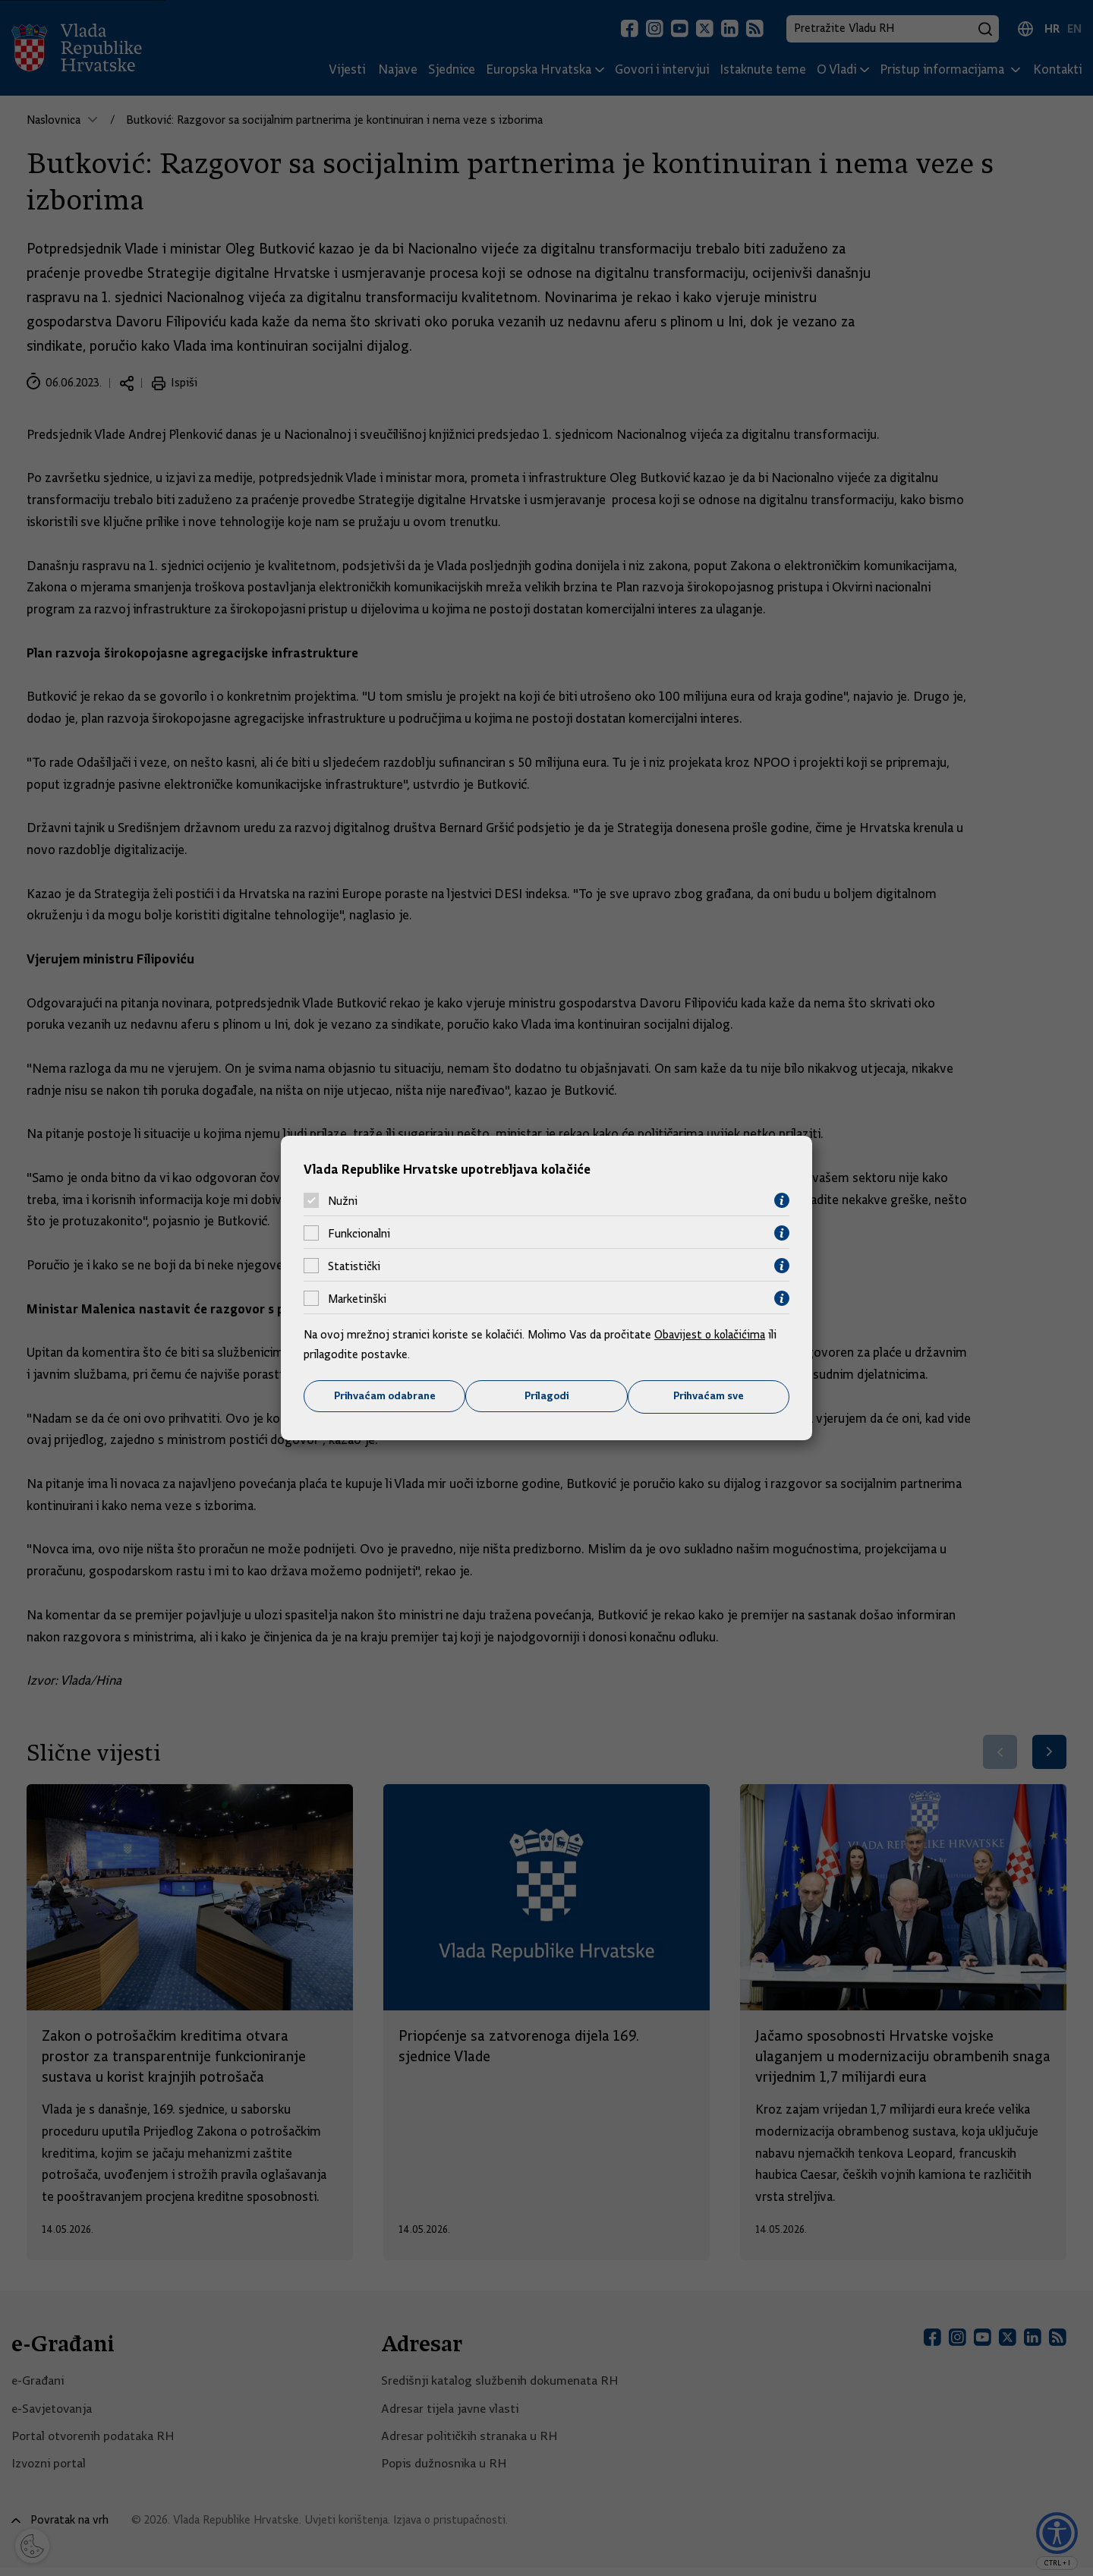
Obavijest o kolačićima (711, 1335)
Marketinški (357, 1298)
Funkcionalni (359, 1233)
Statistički (354, 1265)
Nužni (343, 1200)
